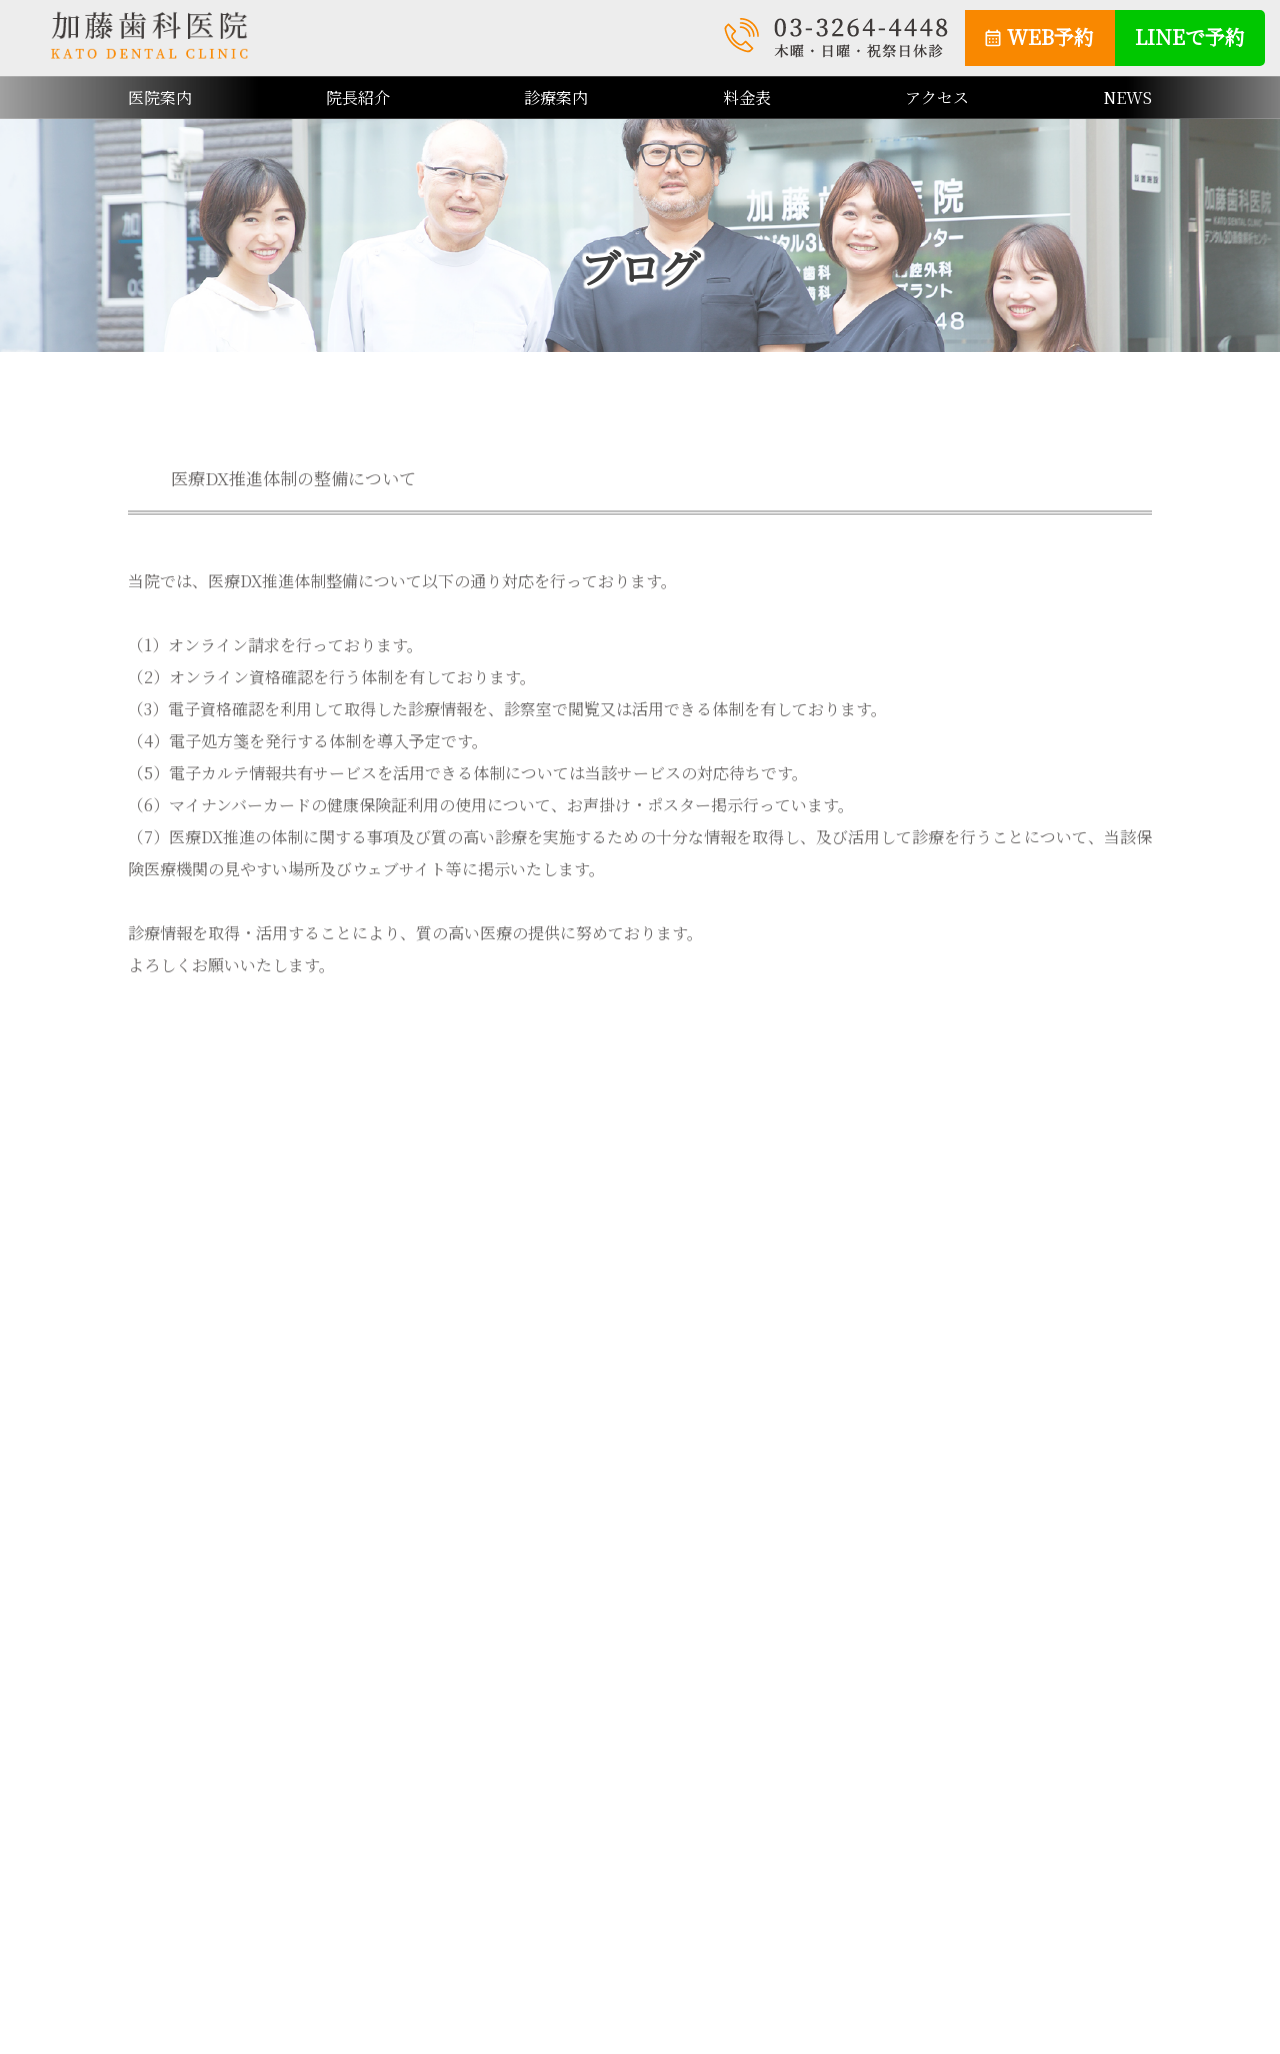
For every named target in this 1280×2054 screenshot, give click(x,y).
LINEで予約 (1190, 36)
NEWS (1127, 97)
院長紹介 (358, 97)
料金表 (747, 97)
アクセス (937, 97)
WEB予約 (1050, 36)
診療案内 (556, 97)
